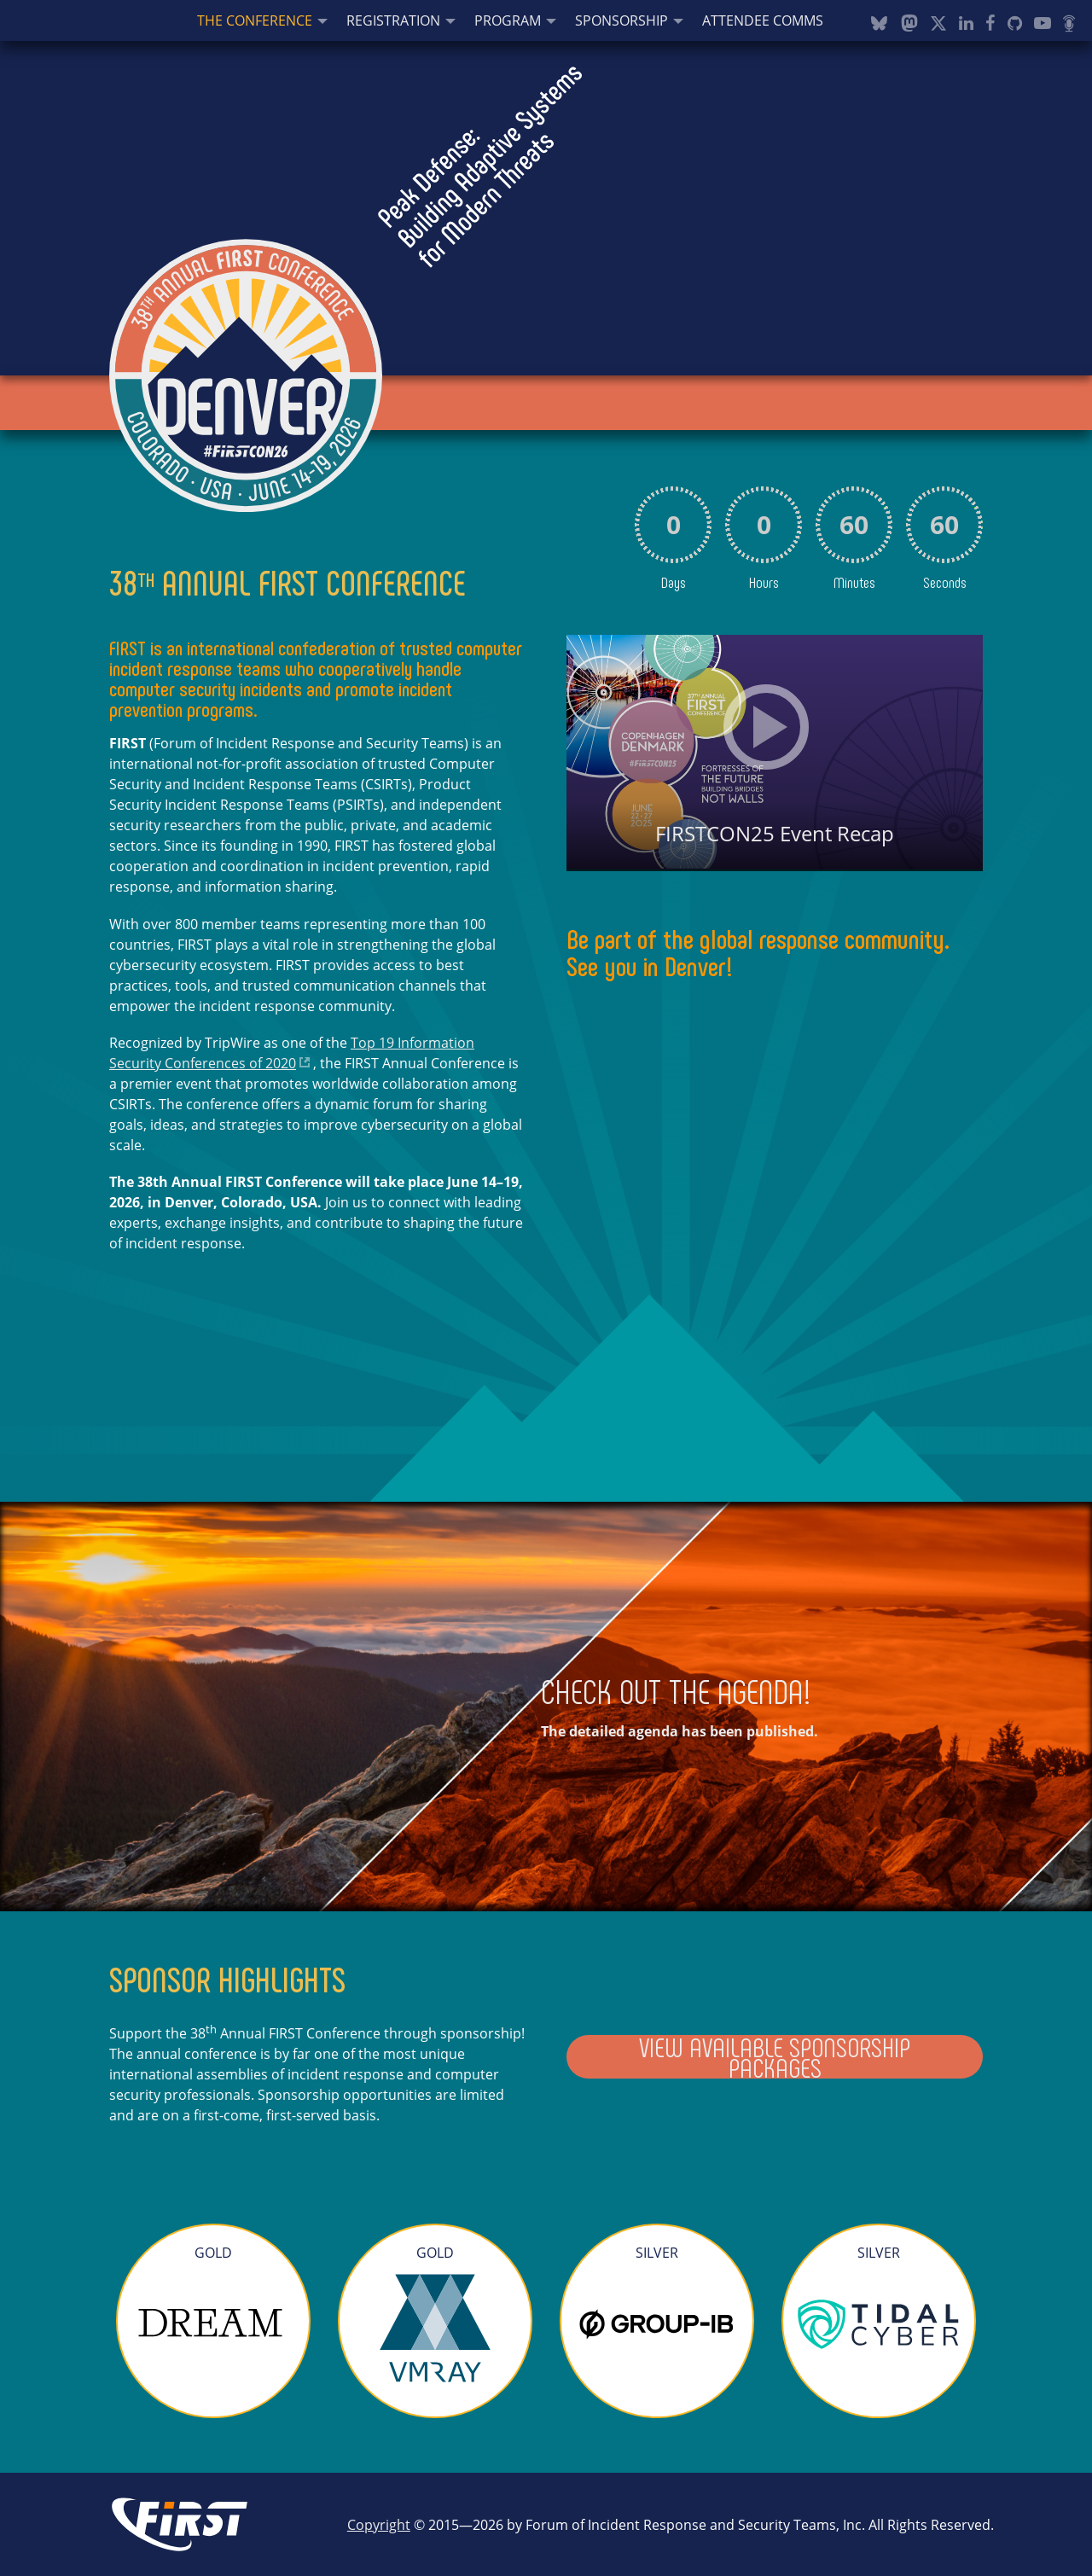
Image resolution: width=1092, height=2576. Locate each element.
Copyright (378, 2524)
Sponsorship (621, 20)
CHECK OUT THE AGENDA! (676, 1690)
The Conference (254, 20)
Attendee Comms (762, 20)
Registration (393, 20)
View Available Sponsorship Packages (774, 2056)
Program (507, 20)
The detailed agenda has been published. (679, 1731)
